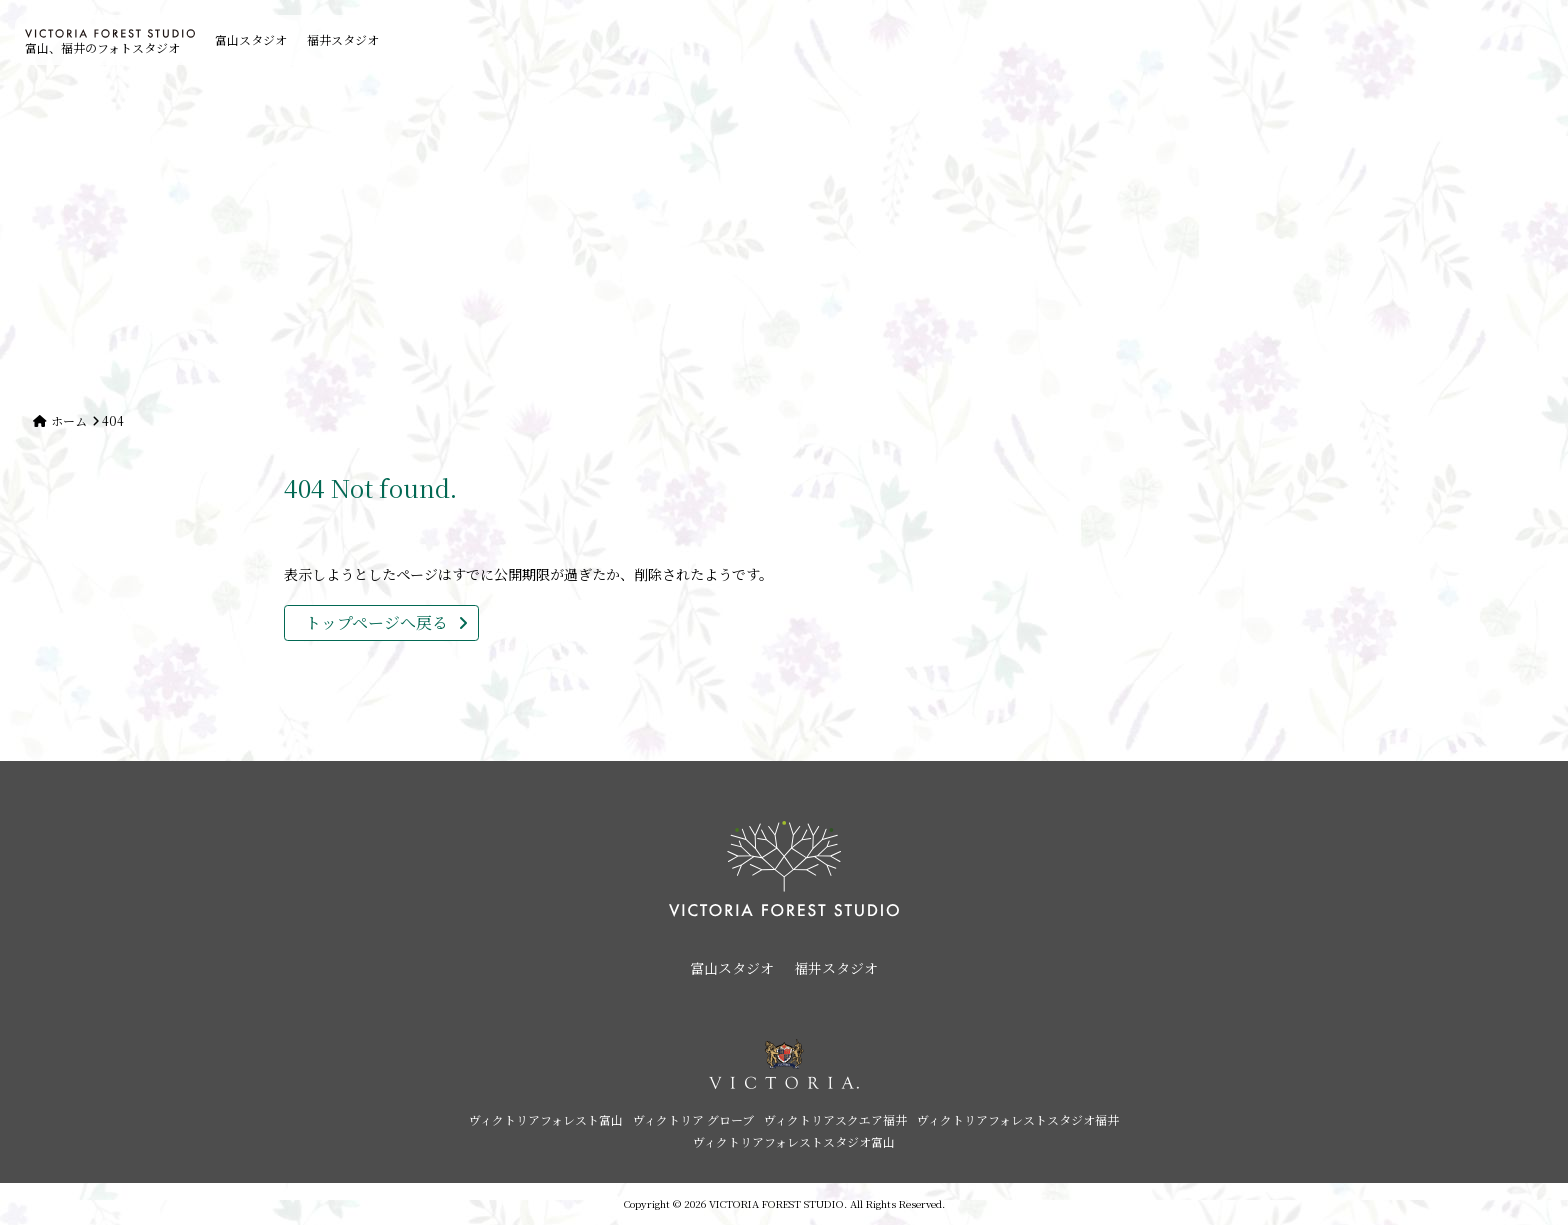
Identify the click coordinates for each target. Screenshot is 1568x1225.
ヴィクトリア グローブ (693, 1119)
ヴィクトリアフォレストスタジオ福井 (1018, 1119)
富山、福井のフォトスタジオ (110, 42)
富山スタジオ (251, 39)
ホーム (69, 420)
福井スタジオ (343, 39)
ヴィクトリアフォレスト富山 (546, 1119)
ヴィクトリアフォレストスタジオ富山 (794, 1141)
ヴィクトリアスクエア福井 (835, 1119)
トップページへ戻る (376, 622)
